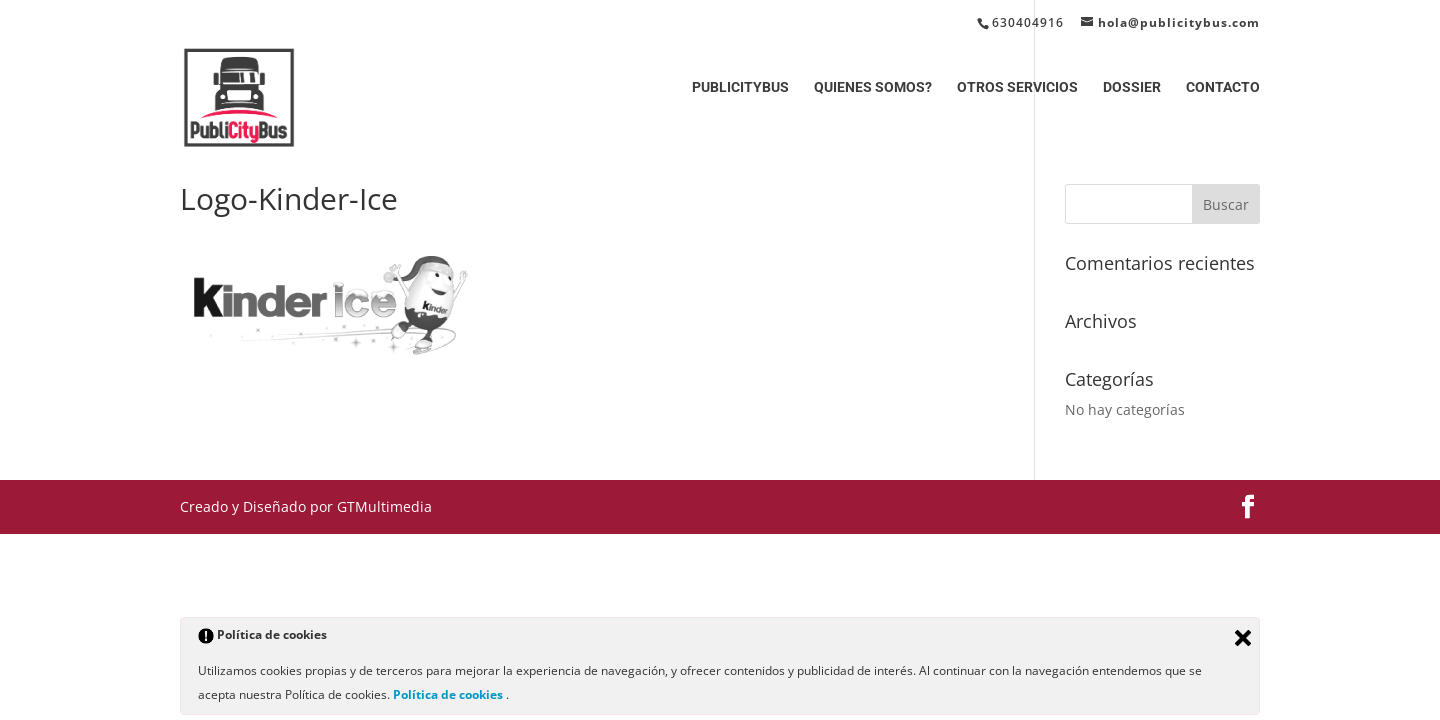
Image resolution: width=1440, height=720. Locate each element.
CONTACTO (1223, 87)
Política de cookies (449, 694)
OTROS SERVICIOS (1017, 87)
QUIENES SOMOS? (873, 87)
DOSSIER (1132, 87)
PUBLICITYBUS (740, 87)
